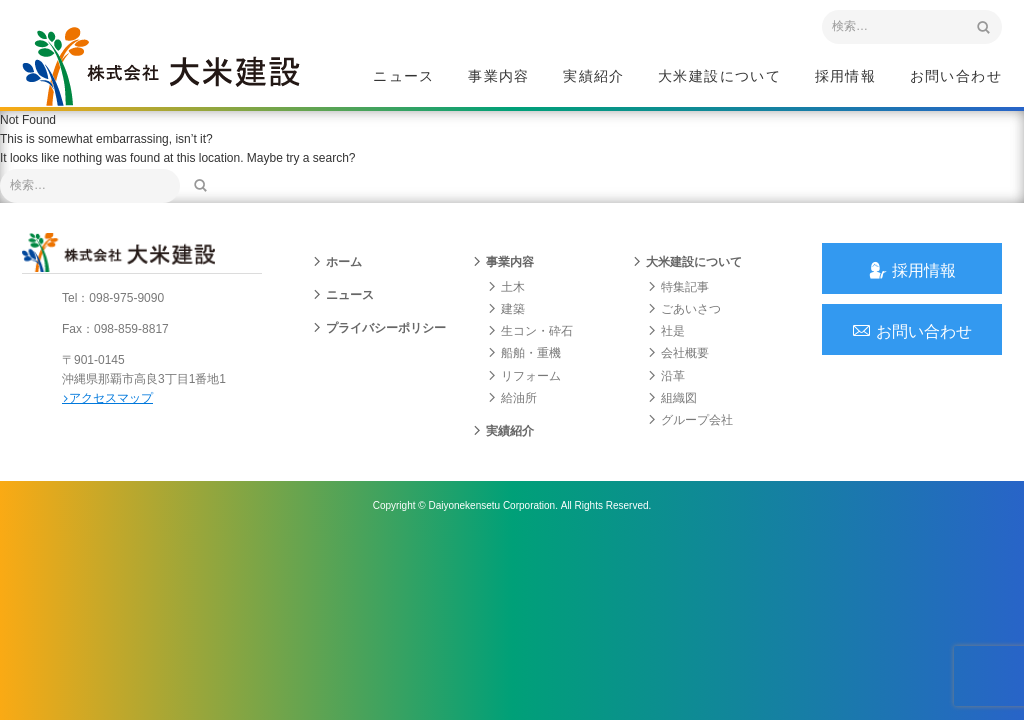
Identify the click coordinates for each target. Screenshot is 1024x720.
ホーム (337, 262)
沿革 (666, 376)
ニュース (404, 76)
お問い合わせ (956, 76)
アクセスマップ (107, 398)
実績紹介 (594, 76)
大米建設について (719, 76)
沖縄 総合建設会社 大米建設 (161, 66)
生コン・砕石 (530, 331)
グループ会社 (690, 420)
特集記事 (678, 287)
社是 (666, 331)
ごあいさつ (684, 309)
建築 (506, 309)
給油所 (512, 398)
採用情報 (846, 76)
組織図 (672, 398)
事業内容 (499, 76)
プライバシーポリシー (379, 328)
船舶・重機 (524, 353)
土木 (506, 287)
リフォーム (524, 376)
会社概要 (678, 353)
